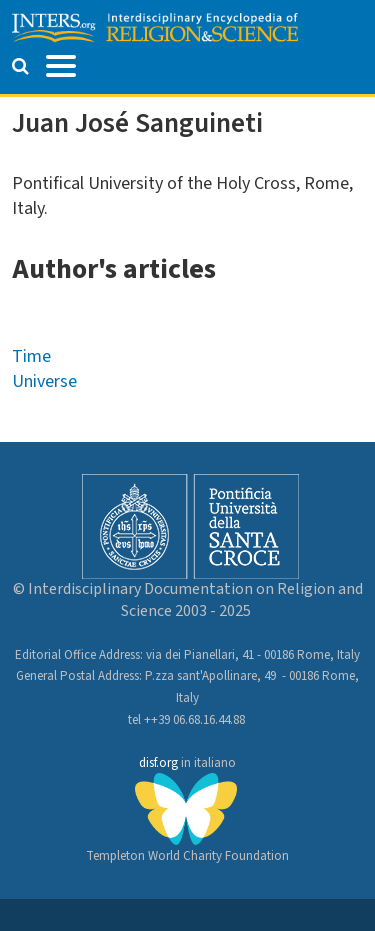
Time (31, 356)
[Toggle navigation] (61, 64)
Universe (44, 381)
